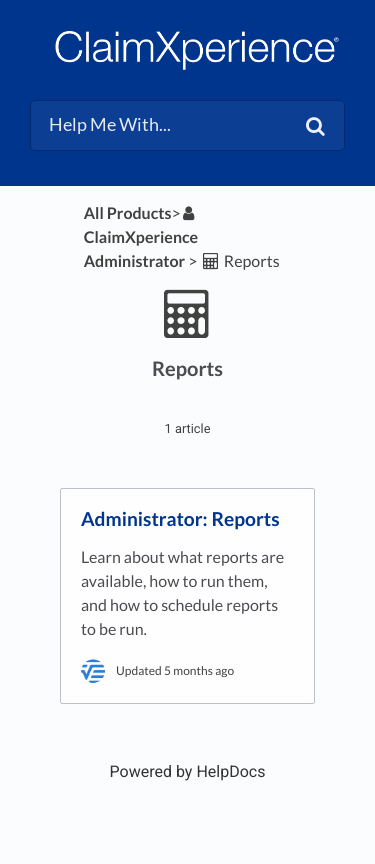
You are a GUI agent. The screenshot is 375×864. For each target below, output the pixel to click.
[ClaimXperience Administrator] (141, 237)
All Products (128, 213)
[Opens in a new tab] (188, 771)
